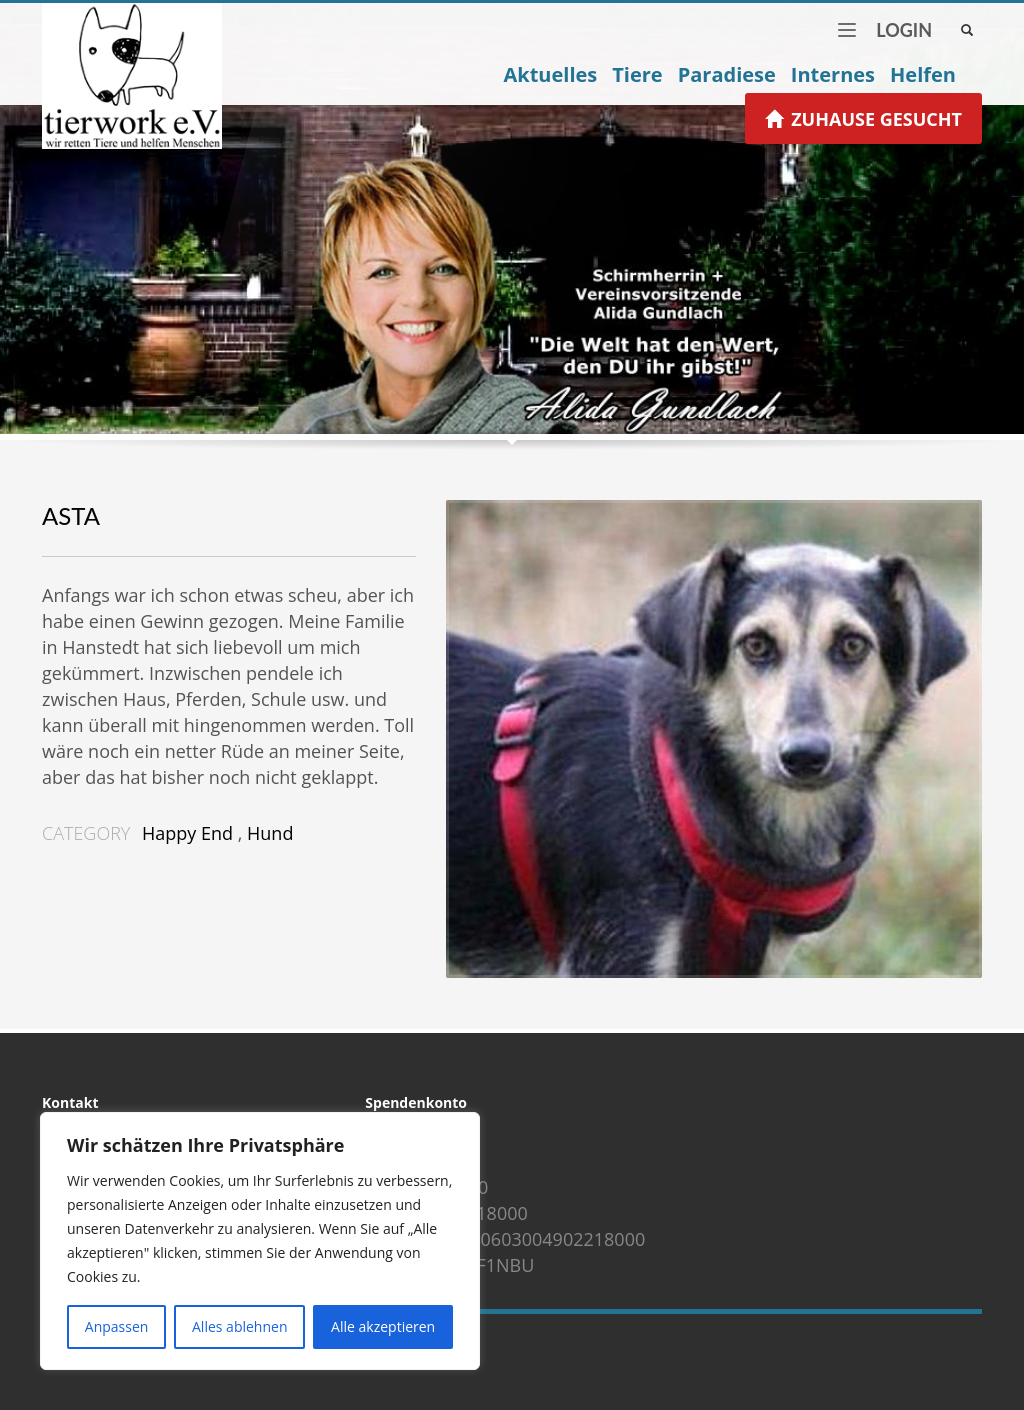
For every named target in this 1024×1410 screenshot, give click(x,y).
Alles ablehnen (239, 1326)
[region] (260, 1241)
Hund (270, 833)
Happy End (187, 833)
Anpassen (117, 1326)
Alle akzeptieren (383, 1326)
